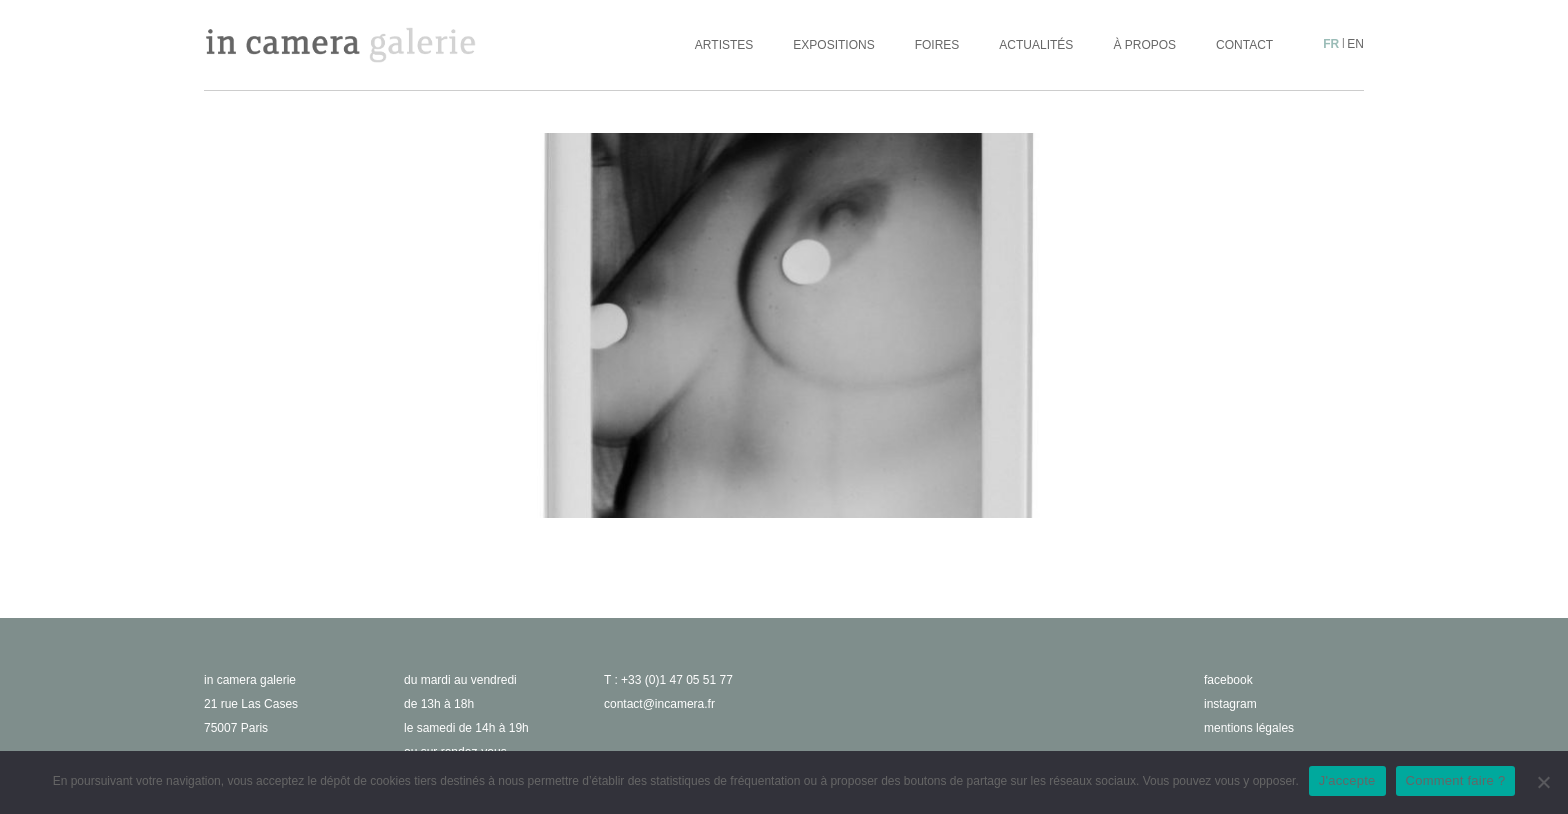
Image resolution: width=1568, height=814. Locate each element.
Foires (937, 45)
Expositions (833, 45)
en (1355, 44)
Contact (1244, 45)
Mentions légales (1249, 728)
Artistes (724, 45)
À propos (1144, 45)
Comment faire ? (1456, 780)
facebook (1228, 680)
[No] (1543, 782)
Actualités (1036, 45)
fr (1331, 44)
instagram (1230, 704)
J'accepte (1347, 780)
